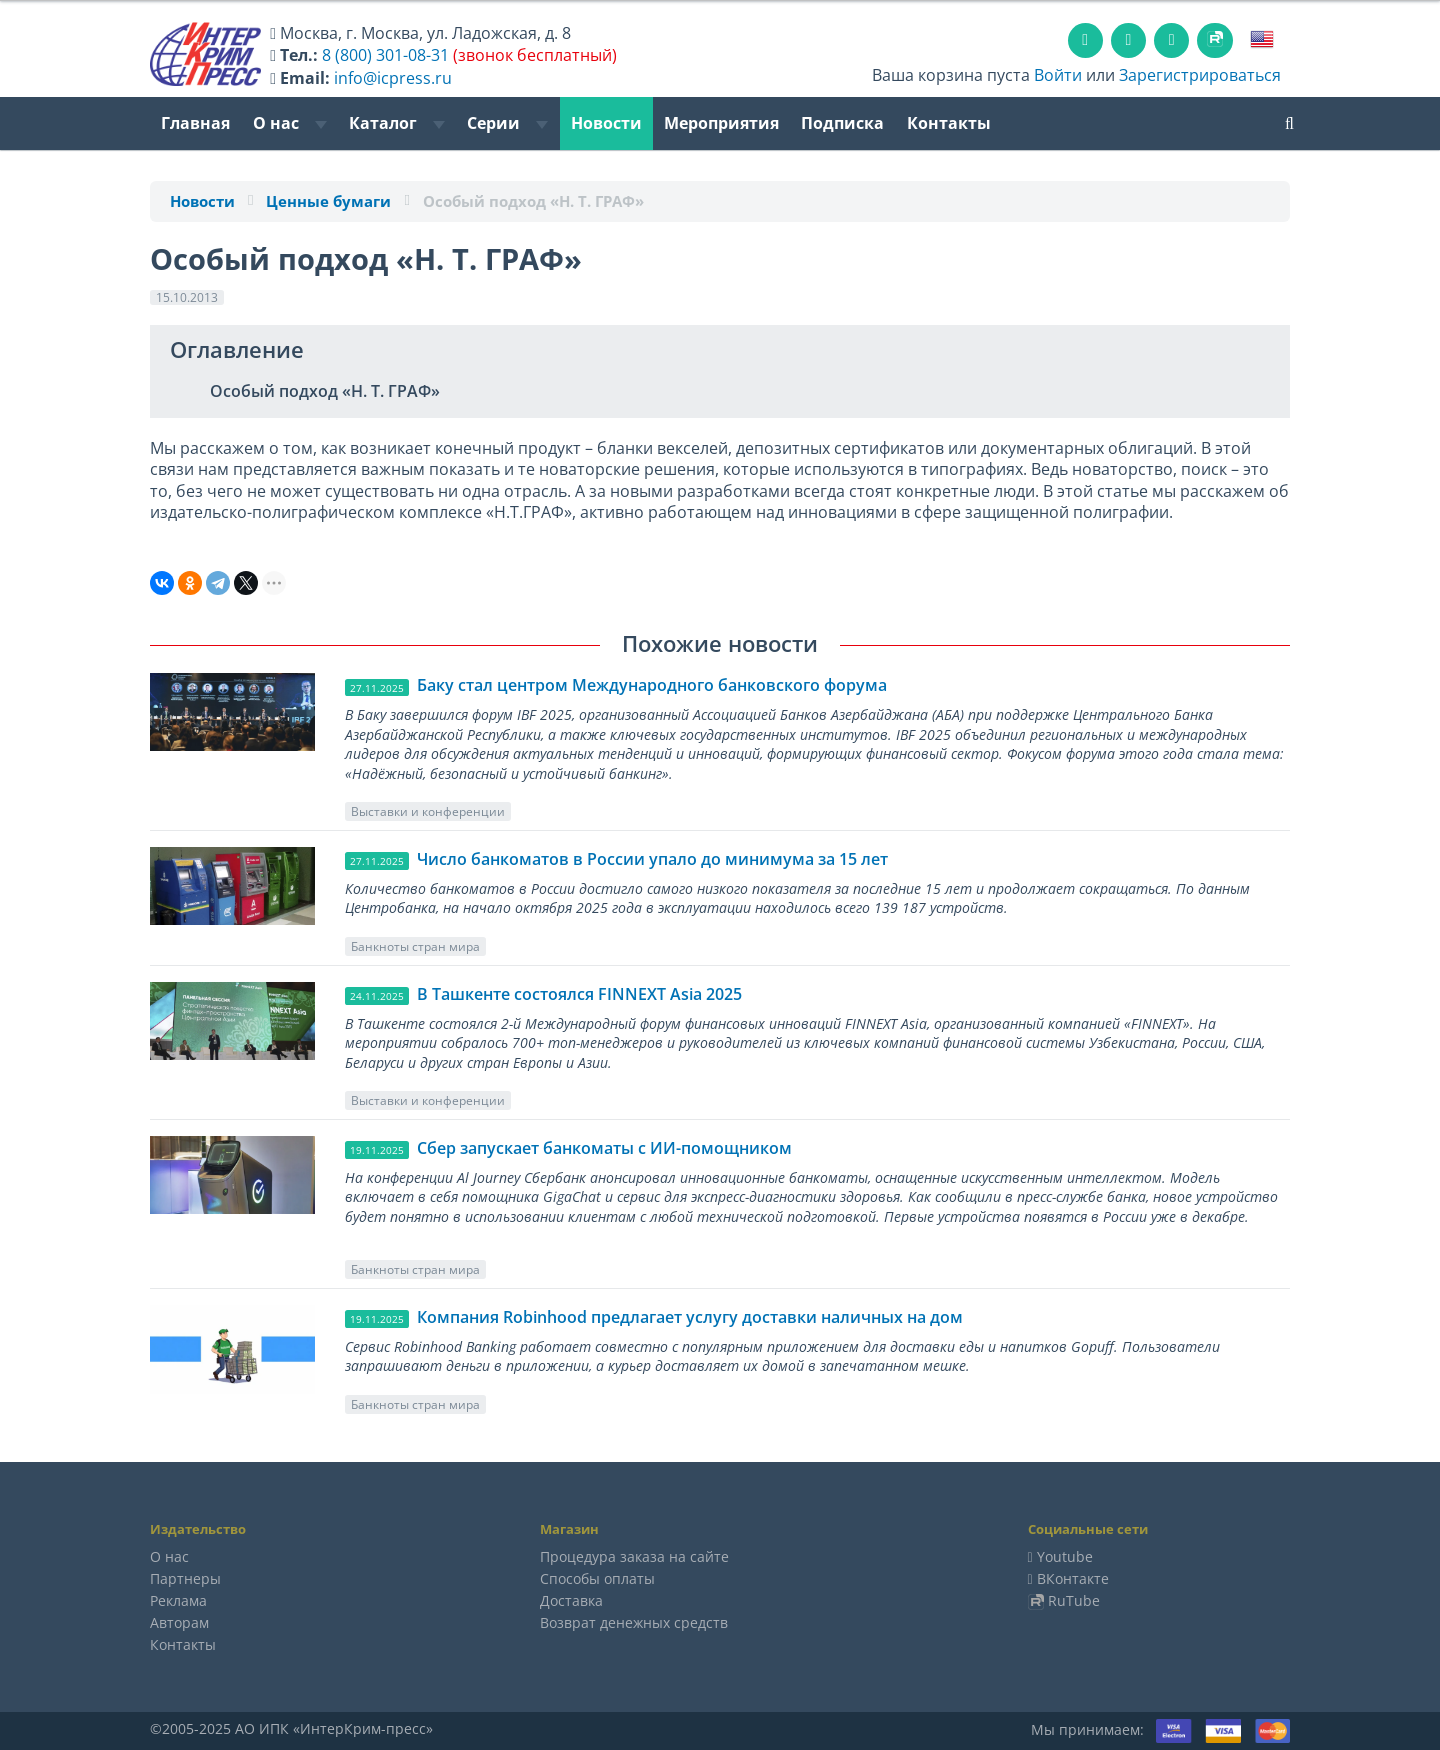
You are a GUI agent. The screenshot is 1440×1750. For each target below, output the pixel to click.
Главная (195, 123)
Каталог (397, 123)
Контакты (949, 123)
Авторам (179, 1622)
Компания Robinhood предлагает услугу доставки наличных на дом (690, 1317)
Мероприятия (721, 123)
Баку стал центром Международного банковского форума (652, 685)
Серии (507, 123)
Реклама (178, 1600)
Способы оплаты (597, 1578)
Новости (606, 123)
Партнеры (185, 1578)
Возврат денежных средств (634, 1622)
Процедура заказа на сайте (634, 1556)
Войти (1058, 75)
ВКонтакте (1073, 1578)
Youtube (1065, 1556)
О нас (290, 123)
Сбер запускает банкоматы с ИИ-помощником (604, 1148)
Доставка (571, 1600)
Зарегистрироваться (1200, 75)
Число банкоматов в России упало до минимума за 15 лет (652, 859)
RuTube (1074, 1600)
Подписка (842, 123)
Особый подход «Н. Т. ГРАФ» (325, 391)
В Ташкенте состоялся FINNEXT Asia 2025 (579, 994)
